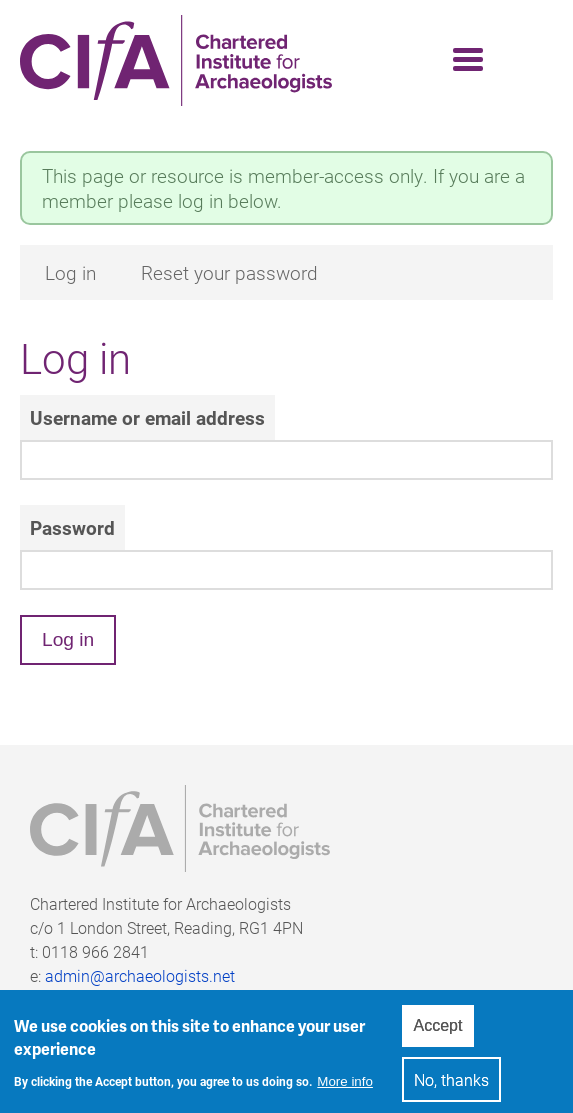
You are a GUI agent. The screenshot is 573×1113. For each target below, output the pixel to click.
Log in (70, 272)
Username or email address (147, 417)
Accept (438, 1032)
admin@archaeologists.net (140, 975)
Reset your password (229, 272)
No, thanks (451, 1086)
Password (72, 527)
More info (345, 1088)
